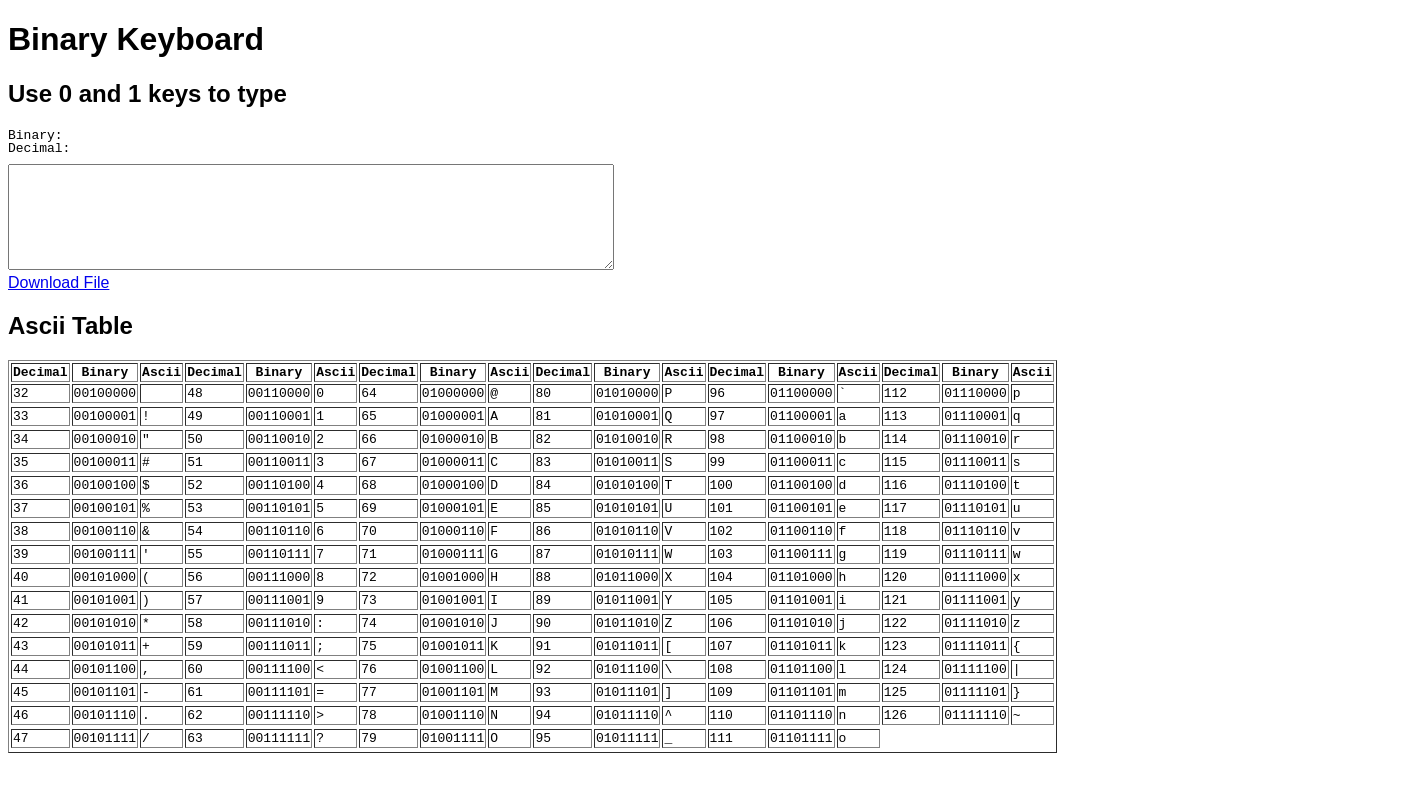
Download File (58, 282)
